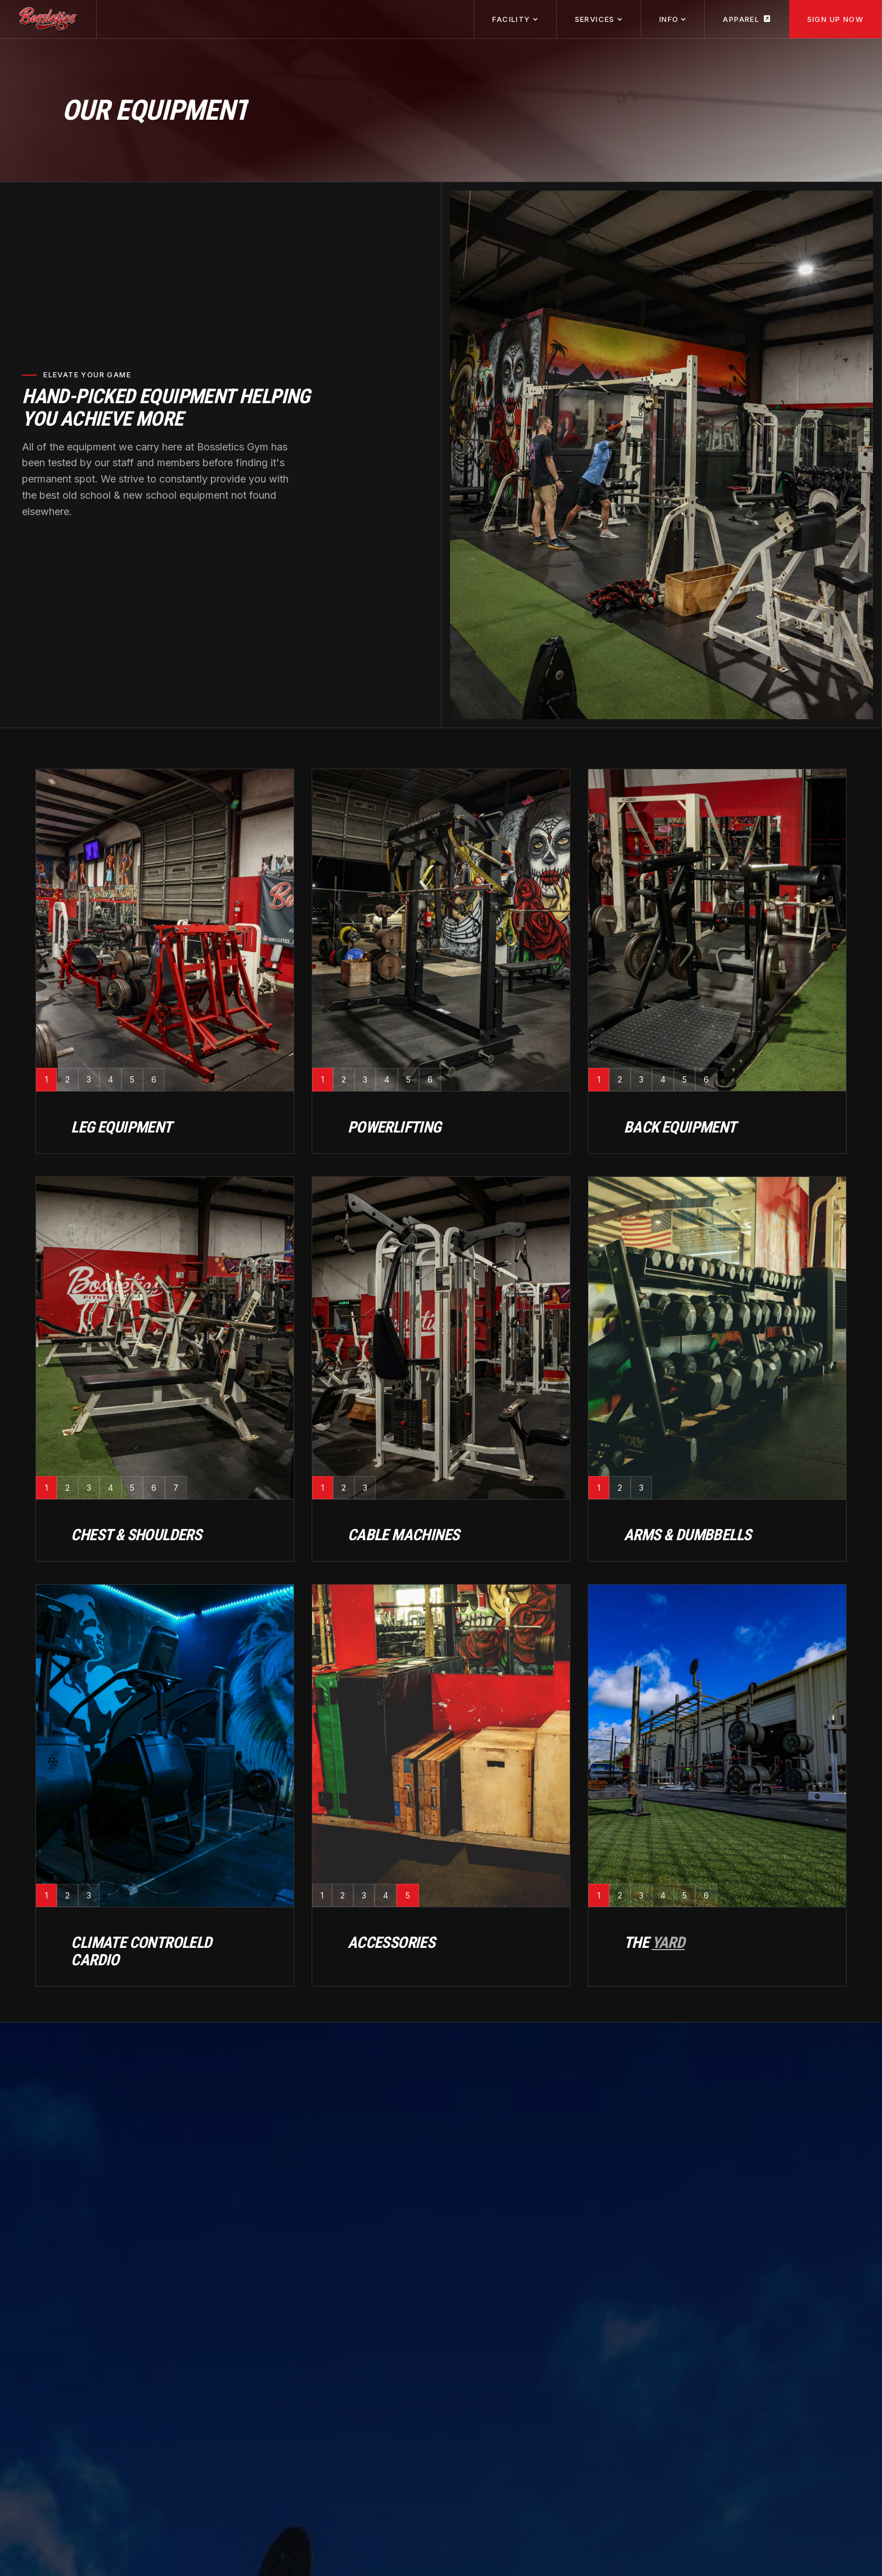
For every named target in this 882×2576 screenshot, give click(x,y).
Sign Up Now (835, 19)
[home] (48, 19)
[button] (515, 19)
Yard (668, 1942)
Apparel (747, 19)
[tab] (46, 1079)
